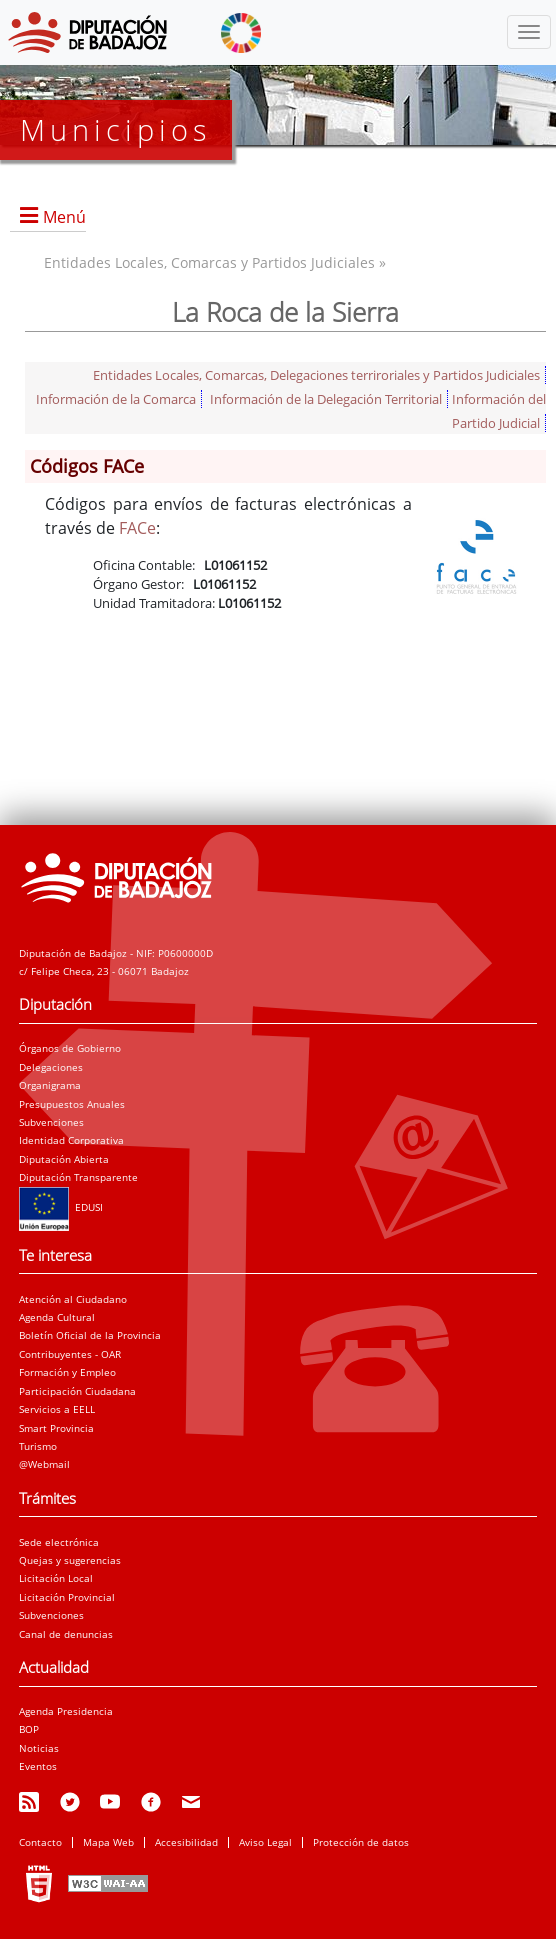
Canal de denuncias (66, 1634)
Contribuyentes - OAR (70, 1354)
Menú (64, 217)
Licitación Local (56, 1578)
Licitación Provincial (67, 1597)
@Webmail (44, 1464)
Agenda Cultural (57, 1317)
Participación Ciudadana (77, 1391)
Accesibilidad (186, 1842)
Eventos (38, 1766)
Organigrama (50, 1085)
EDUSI (61, 1207)
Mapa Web (108, 1842)
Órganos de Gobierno (70, 1048)
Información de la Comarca (116, 399)
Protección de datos (361, 1842)
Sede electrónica (59, 1542)
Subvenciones (51, 1122)
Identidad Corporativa (71, 1140)
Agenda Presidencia (66, 1711)
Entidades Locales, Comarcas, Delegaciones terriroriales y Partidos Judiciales (316, 375)
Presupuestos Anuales (72, 1104)
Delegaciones (51, 1067)
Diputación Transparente (78, 1177)
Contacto (40, 1842)
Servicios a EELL (57, 1409)
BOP (29, 1729)
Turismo (38, 1446)
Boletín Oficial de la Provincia (90, 1335)
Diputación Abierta (64, 1159)
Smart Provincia (56, 1428)
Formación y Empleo (67, 1372)
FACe (137, 528)
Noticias (39, 1748)
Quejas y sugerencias (70, 1560)
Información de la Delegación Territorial (326, 399)
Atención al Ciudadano (73, 1299)
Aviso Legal (265, 1842)
